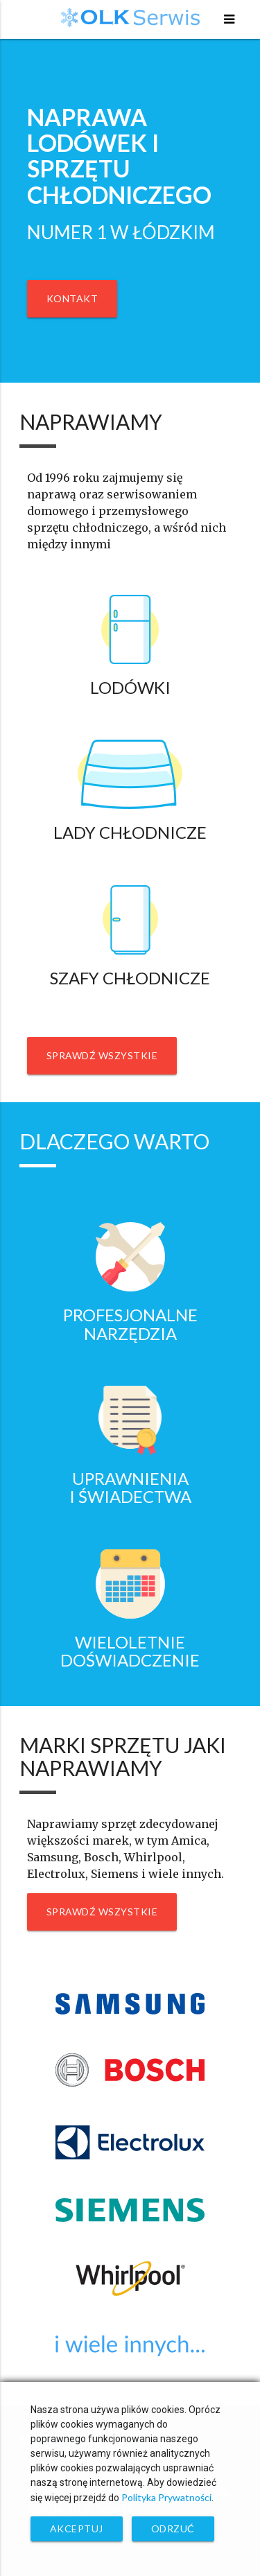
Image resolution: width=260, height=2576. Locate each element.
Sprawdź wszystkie (102, 1055)
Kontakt (72, 298)
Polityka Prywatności (166, 2497)
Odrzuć (173, 2528)
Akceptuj (76, 2528)
